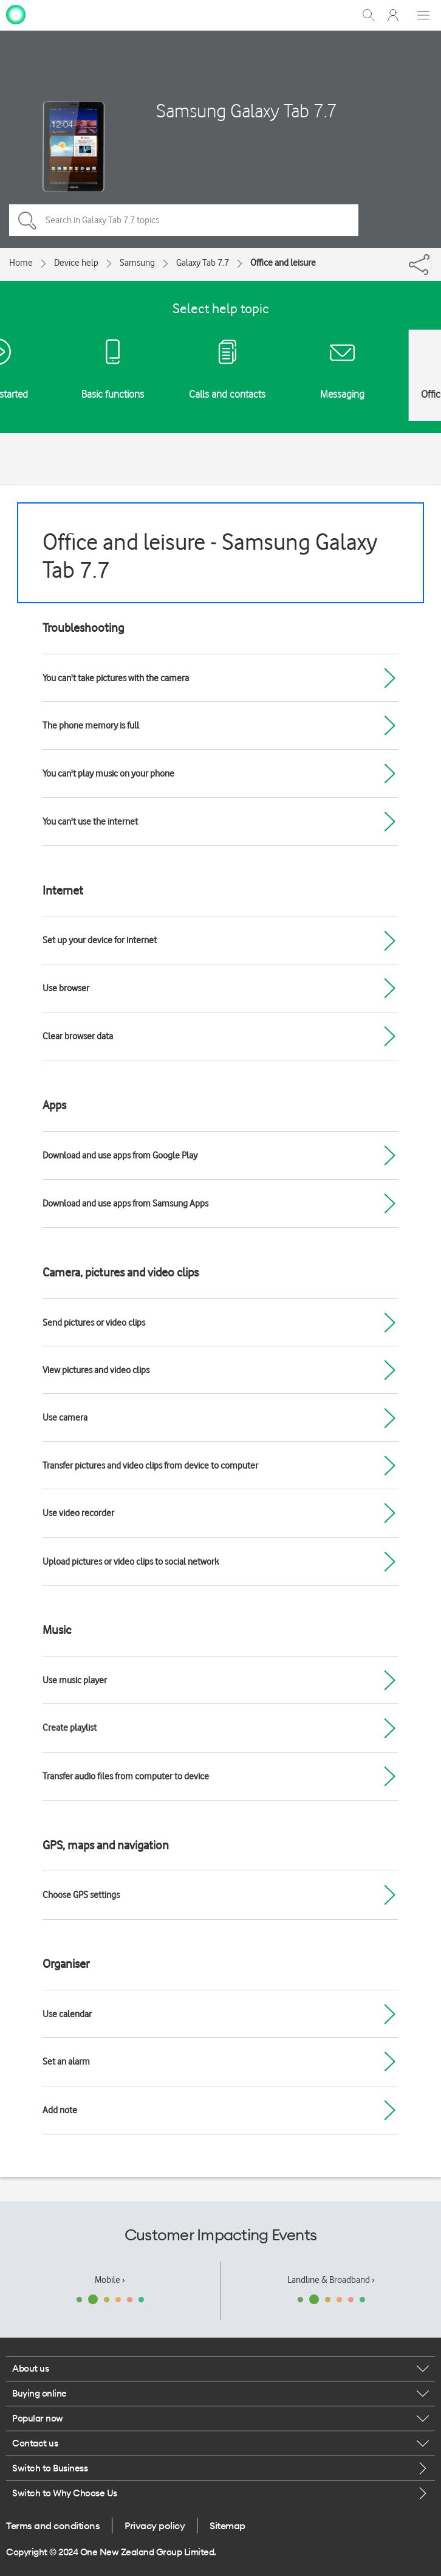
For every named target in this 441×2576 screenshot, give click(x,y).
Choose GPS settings (81, 1894)
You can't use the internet (90, 821)
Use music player (75, 1680)
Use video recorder (78, 1513)
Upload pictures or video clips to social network (131, 1561)
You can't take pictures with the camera (116, 678)
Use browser (66, 988)
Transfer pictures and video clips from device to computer (150, 1465)
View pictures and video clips (96, 1370)
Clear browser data (78, 1036)
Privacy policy (155, 2525)
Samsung (137, 262)
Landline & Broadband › (331, 2279)
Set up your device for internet (100, 940)
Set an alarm (66, 2061)
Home (21, 262)
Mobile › (110, 2279)
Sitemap (227, 2525)
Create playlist (70, 1727)
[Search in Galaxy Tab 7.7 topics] (183, 220)
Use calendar (67, 2014)
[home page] (16, 14)
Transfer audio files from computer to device (126, 1776)
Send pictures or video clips (94, 1322)
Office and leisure (283, 262)
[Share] (430, 261)
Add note (60, 2110)
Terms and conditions (53, 2525)
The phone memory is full (91, 725)
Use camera (65, 1417)
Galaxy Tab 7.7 (202, 262)
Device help (76, 262)
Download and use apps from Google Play (120, 1155)
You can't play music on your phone (108, 773)
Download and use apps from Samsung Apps (125, 1203)
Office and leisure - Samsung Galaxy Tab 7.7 (210, 555)
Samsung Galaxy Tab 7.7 (246, 110)
